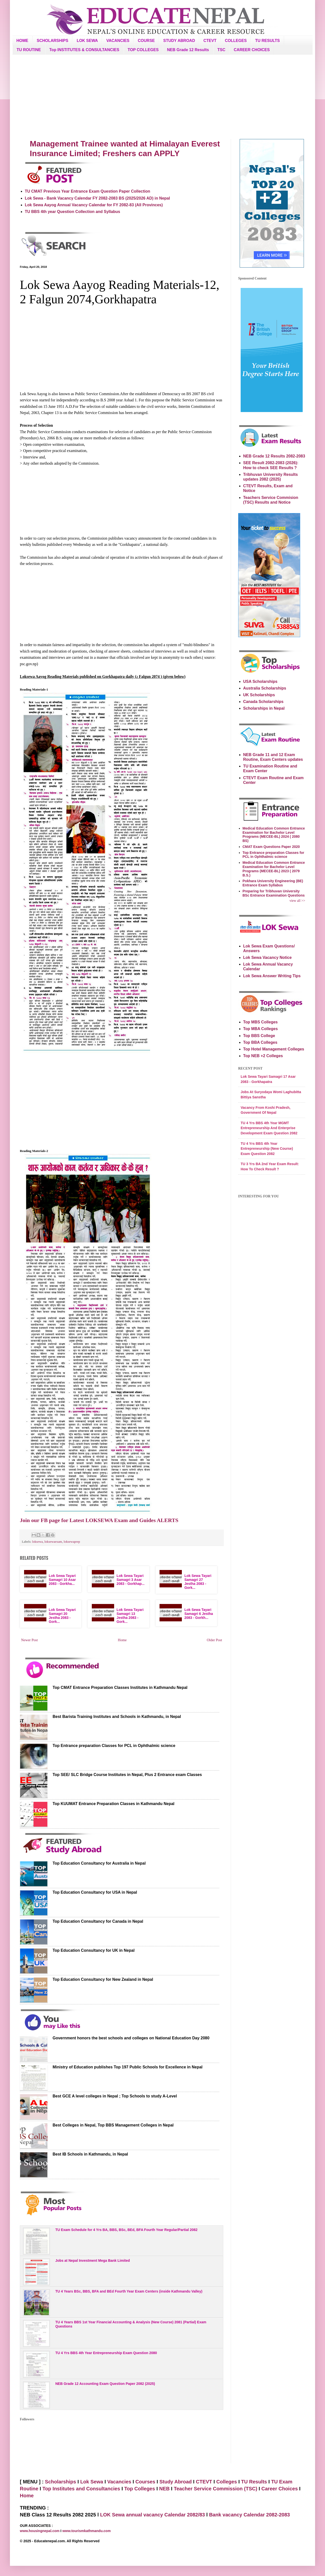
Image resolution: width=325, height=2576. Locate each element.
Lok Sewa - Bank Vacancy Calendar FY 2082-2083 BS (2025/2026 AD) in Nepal (97, 198)
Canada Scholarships (263, 701)
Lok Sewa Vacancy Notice (267, 957)
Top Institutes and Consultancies (81, 2488)
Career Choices (279, 2488)
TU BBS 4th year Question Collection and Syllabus (72, 211)
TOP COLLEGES (143, 50)
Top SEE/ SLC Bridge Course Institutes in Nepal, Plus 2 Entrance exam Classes (127, 1775)
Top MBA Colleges (260, 1029)
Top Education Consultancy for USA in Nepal (95, 1892)
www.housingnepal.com (40, 2531)
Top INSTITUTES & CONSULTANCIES (84, 50)
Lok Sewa (91, 2481)
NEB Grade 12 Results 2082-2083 (274, 456)
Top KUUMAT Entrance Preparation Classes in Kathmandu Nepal (113, 1804)
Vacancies (119, 2481)
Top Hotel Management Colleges (273, 1049)
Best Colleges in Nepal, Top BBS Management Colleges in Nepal (113, 2125)
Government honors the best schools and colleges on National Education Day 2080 (131, 2038)
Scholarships (60, 2481)
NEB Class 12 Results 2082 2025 (58, 2514)
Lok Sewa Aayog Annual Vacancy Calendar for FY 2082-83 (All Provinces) (94, 205)
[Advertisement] (162, 97)
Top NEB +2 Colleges (263, 1056)
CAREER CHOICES (252, 50)
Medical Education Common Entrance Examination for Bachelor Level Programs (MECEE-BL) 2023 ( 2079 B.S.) (274, 869)
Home (122, 1640)
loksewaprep (72, 1541)
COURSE (146, 40)
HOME (22, 40)
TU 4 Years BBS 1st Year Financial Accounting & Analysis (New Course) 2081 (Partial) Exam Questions (130, 2324)
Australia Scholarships (264, 688)
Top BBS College (259, 1036)
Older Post (214, 1640)
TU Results (254, 2481)
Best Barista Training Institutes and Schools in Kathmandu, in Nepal (117, 1716)
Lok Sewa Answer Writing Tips (272, 976)
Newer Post (29, 1640)
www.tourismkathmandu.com (86, 2531)
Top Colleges (139, 2488)
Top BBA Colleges (260, 1042)
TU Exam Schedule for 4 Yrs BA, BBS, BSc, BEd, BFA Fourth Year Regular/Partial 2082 (126, 2230)
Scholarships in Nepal (264, 708)
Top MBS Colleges (260, 1022)
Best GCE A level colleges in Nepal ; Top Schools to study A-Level (115, 2096)
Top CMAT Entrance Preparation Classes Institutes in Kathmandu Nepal (120, 1687)
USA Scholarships (260, 681)
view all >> (297, 901)
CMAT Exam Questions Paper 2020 (271, 847)
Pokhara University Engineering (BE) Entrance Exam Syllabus (273, 883)
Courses (145, 2481)
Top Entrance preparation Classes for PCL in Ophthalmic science (114, 1745)
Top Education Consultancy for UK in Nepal (93, 1950)
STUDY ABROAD (179, 40)
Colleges (226, 2481)
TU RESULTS (267, 40)
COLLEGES (236, 40)
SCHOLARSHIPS (52, 40)
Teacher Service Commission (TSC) (216, 2488)
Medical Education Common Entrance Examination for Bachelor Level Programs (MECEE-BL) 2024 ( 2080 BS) (274, 834)
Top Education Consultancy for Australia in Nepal (99, 1863)
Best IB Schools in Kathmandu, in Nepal (90, 2154)
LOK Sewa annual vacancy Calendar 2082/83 (152, 2514)
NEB (164, 2488)
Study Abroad (175, 2481)
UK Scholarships (259, 695)
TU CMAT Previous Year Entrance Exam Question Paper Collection (87, 191)
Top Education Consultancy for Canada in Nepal (98, 1921)
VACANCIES (117, 40)
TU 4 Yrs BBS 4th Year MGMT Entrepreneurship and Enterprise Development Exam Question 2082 (269, 1128)
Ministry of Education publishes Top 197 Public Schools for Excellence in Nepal (127, 2067)
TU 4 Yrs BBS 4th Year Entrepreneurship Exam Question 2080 (106, 2353)
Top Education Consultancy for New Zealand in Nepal (103, 1979)
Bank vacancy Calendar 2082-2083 (249, 2514)
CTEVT (209, 40)
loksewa (37, 1541)
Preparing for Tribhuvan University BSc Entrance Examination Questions (274, 893)
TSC (221, 50)
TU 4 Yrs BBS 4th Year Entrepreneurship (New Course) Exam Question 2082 (267, 1149)
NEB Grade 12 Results (188, 50)
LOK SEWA (87, 40)
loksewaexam (53, 1541)
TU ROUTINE (29, 50)
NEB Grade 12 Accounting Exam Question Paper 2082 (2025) (105, 2384)
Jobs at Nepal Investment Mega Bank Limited (92, 2261)
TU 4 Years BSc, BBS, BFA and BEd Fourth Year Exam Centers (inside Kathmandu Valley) (128, 2291)
